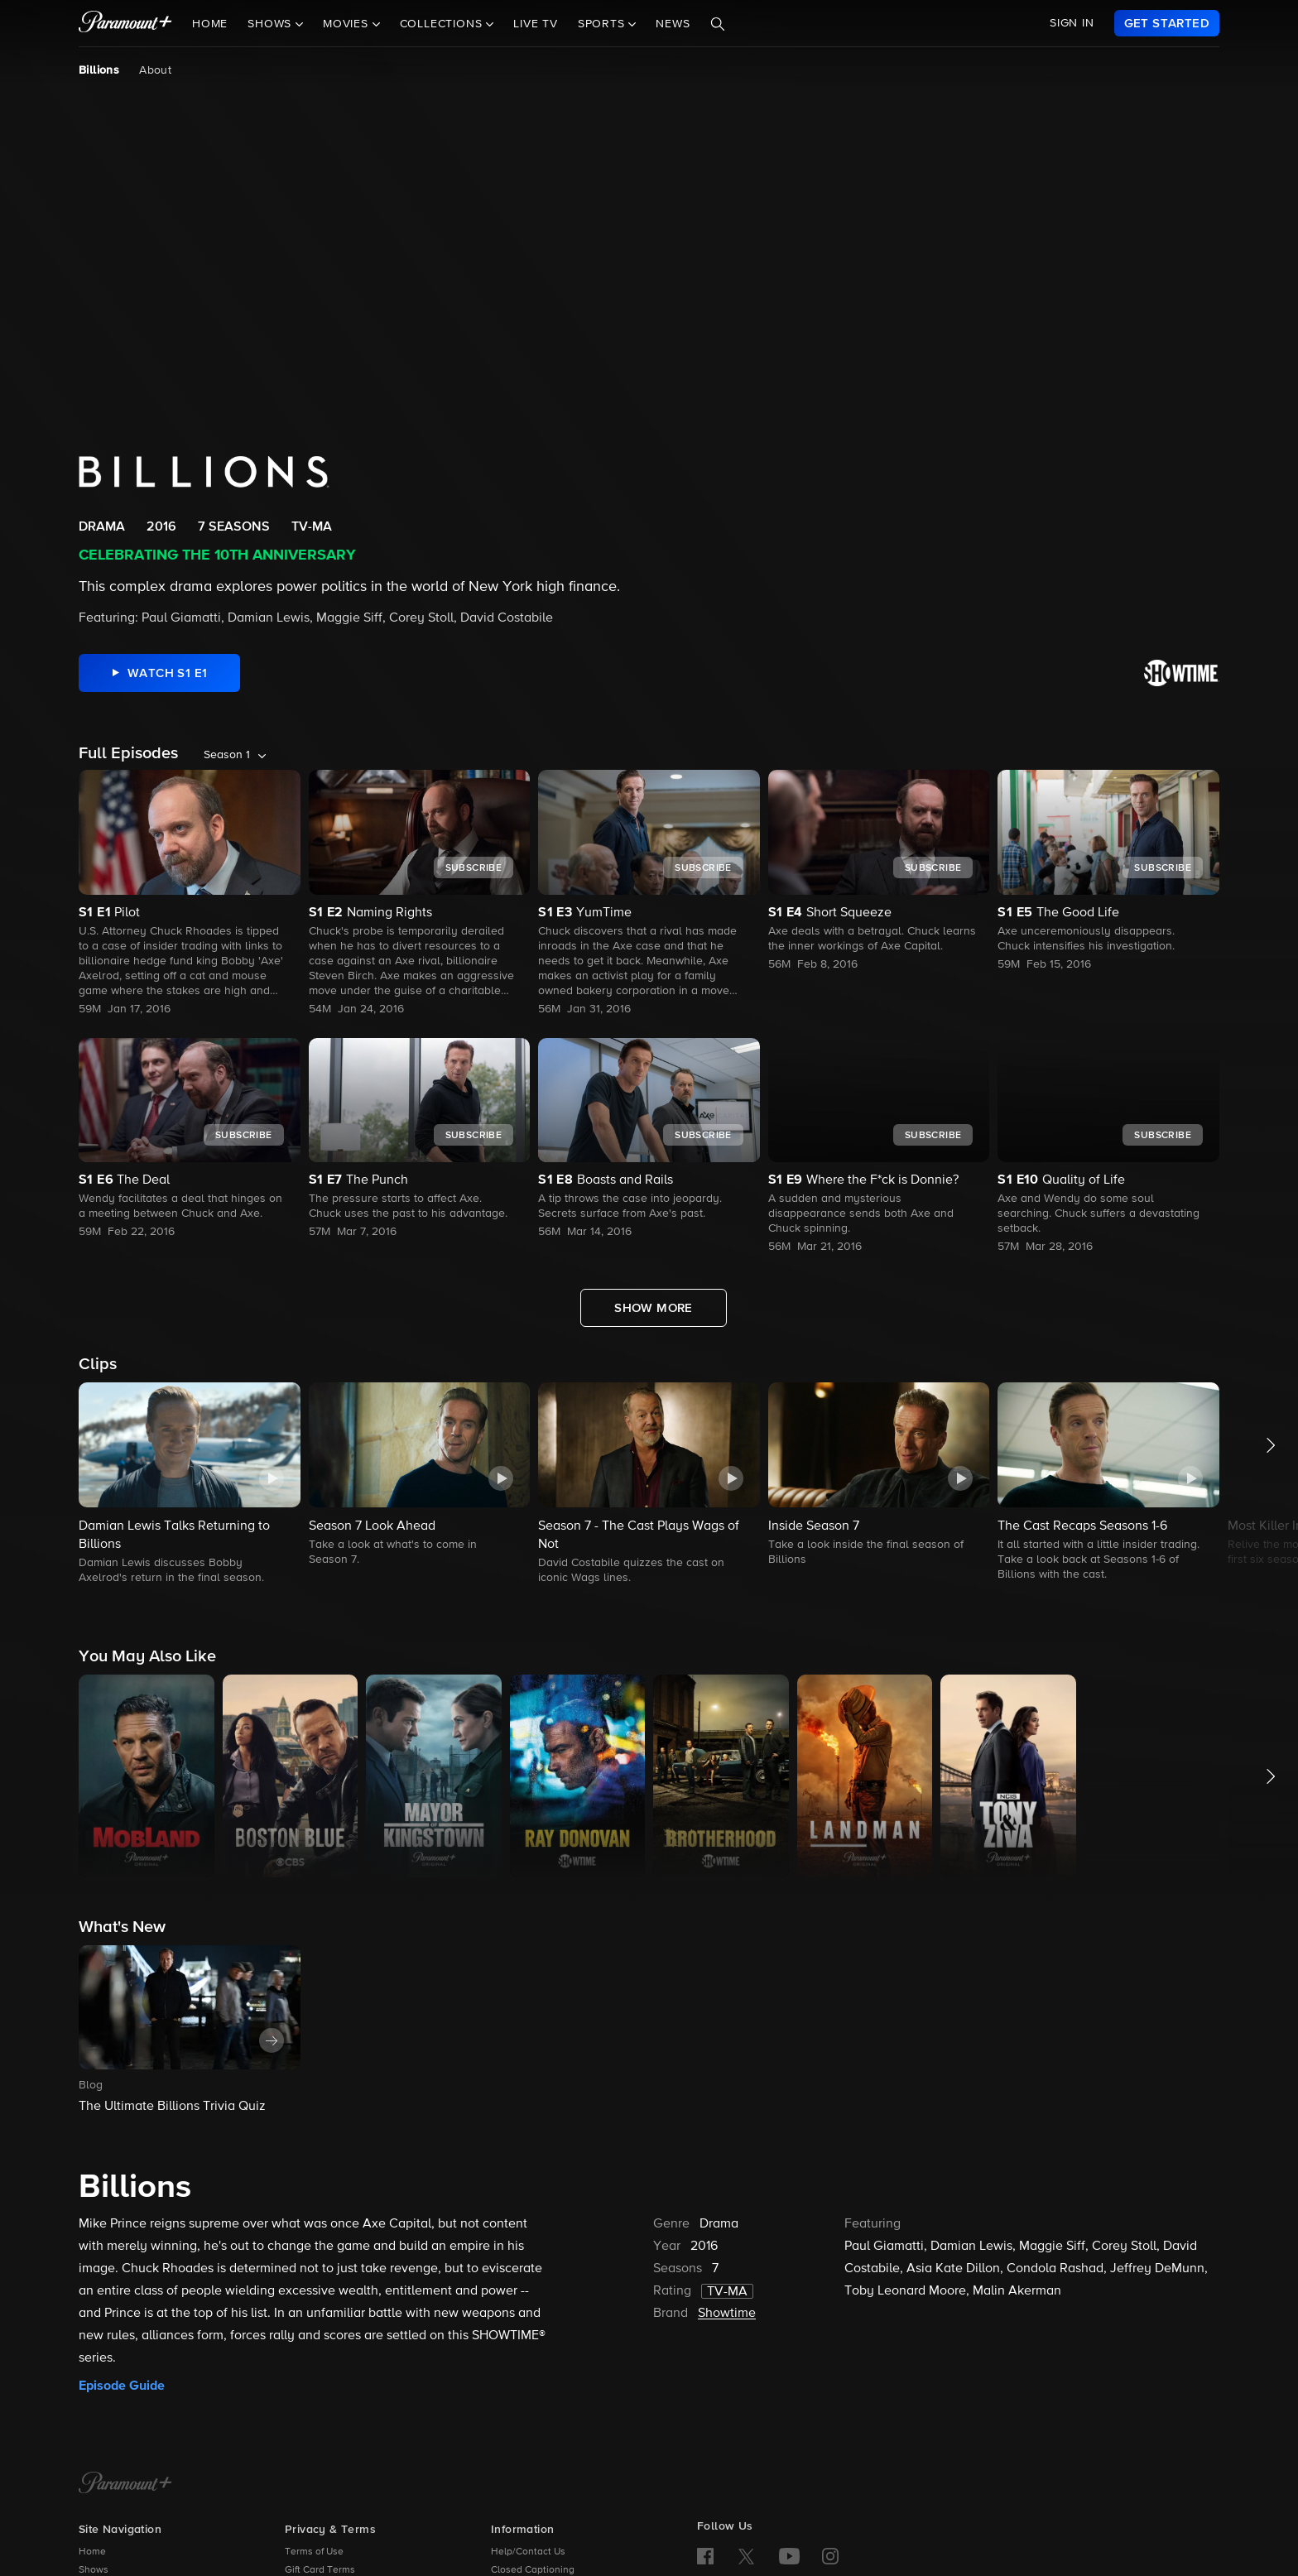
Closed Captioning (532, 2570)
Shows (93, 2570)
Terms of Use (314, 2552)
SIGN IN (1072, 23)
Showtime (727, 2313)
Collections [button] (443, 24)
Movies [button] (348, 24)
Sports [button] (603, 24)
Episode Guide (122, 2385)
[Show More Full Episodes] (653, 1308)
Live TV (535, 24)
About (155, 70)
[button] (189, 1484)
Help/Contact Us (528, 2552)
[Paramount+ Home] (125, 2484)
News (673, 24)
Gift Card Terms (320, 2570)
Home (210, 24)
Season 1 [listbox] (227, 755)
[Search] (717, 24)
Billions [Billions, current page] (99, 70)
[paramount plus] (125, 23)
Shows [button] (272, 24)
